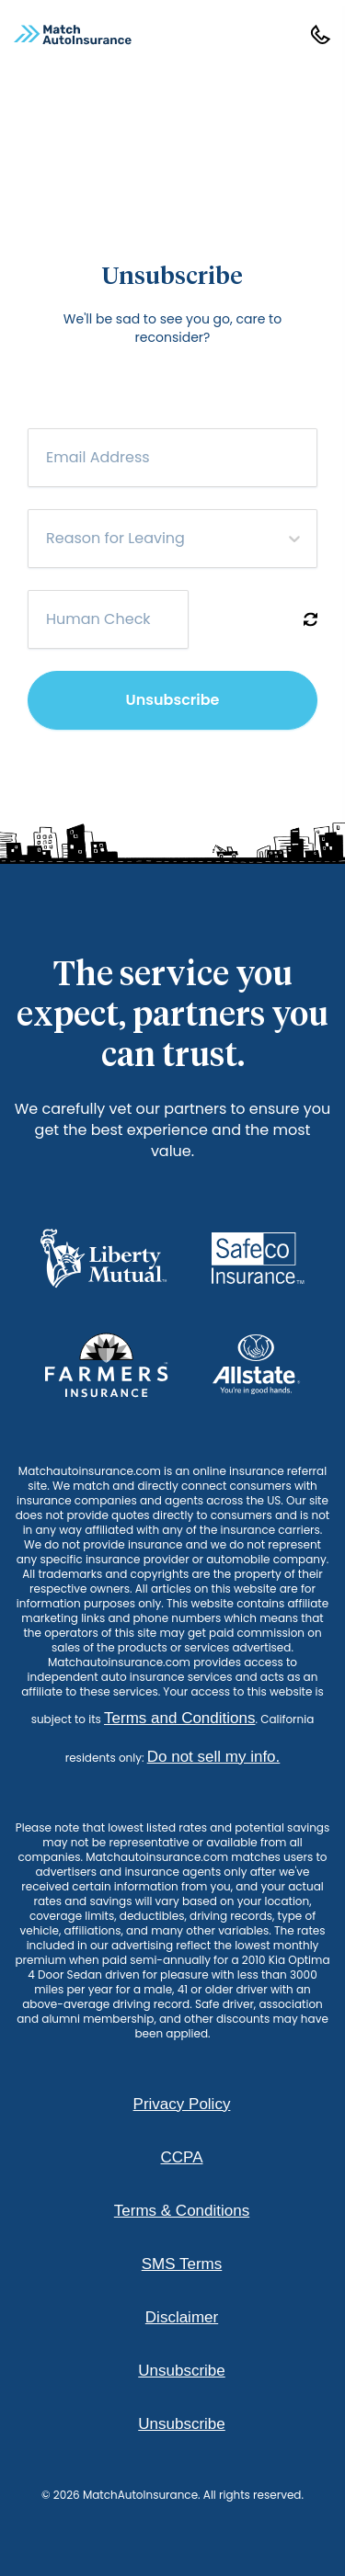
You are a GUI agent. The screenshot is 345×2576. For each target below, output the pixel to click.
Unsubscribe (173, 699)
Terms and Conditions (179, 1718)
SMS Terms (182, 2264)
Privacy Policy (182, 2104)
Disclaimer (181, 2317)
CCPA (182, 2157)
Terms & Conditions (181, 2210)
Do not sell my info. (214, 1756)
